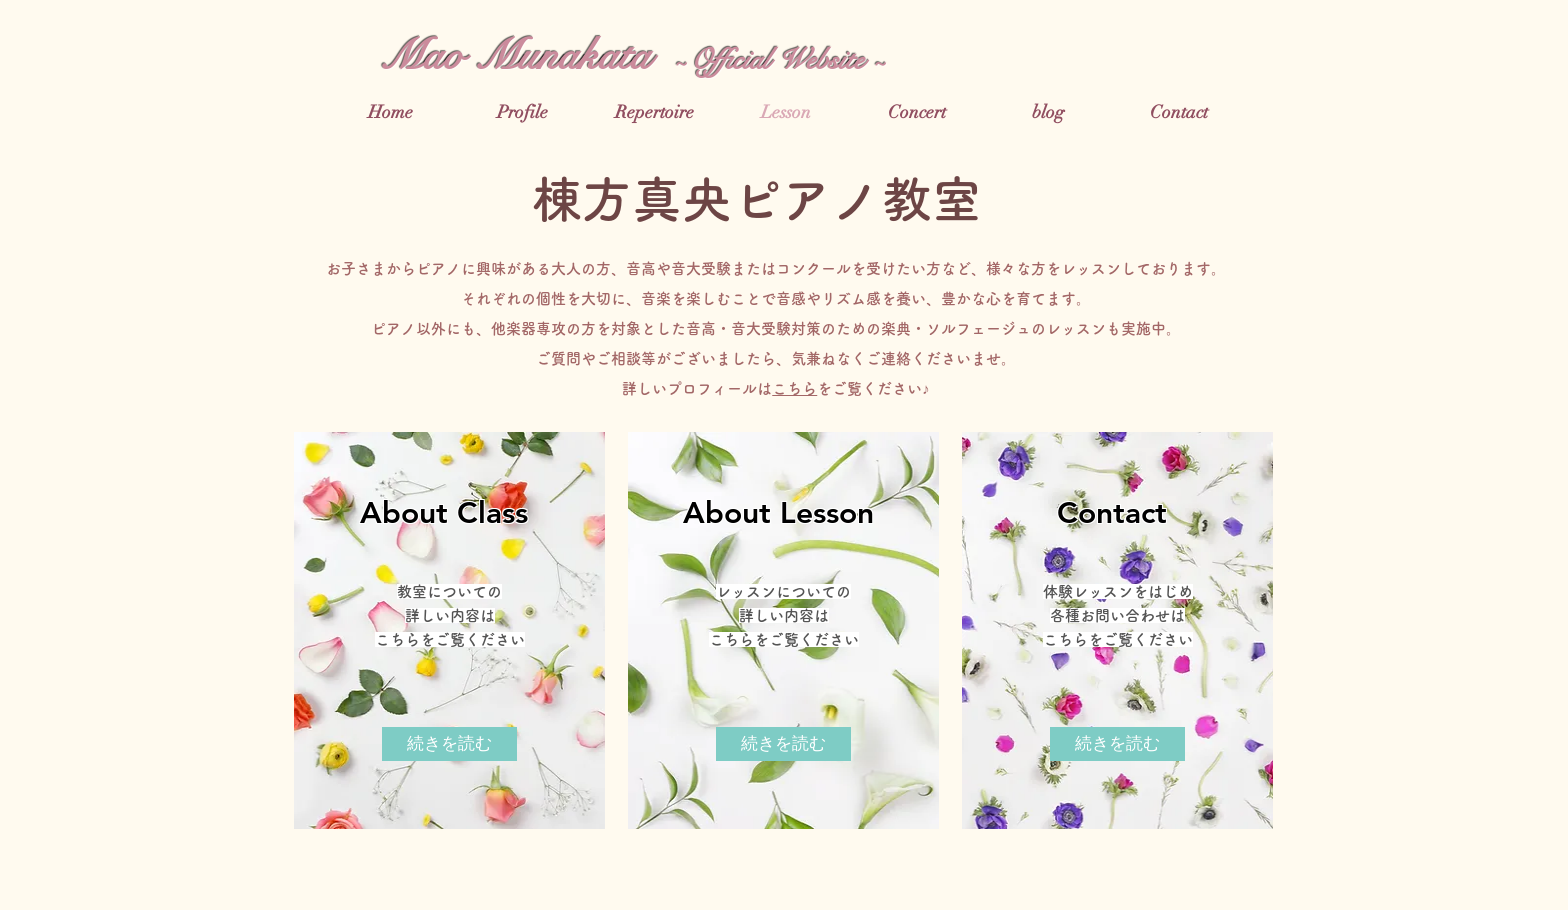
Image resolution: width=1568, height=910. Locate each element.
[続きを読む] (449, 744)
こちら (794, 388)
